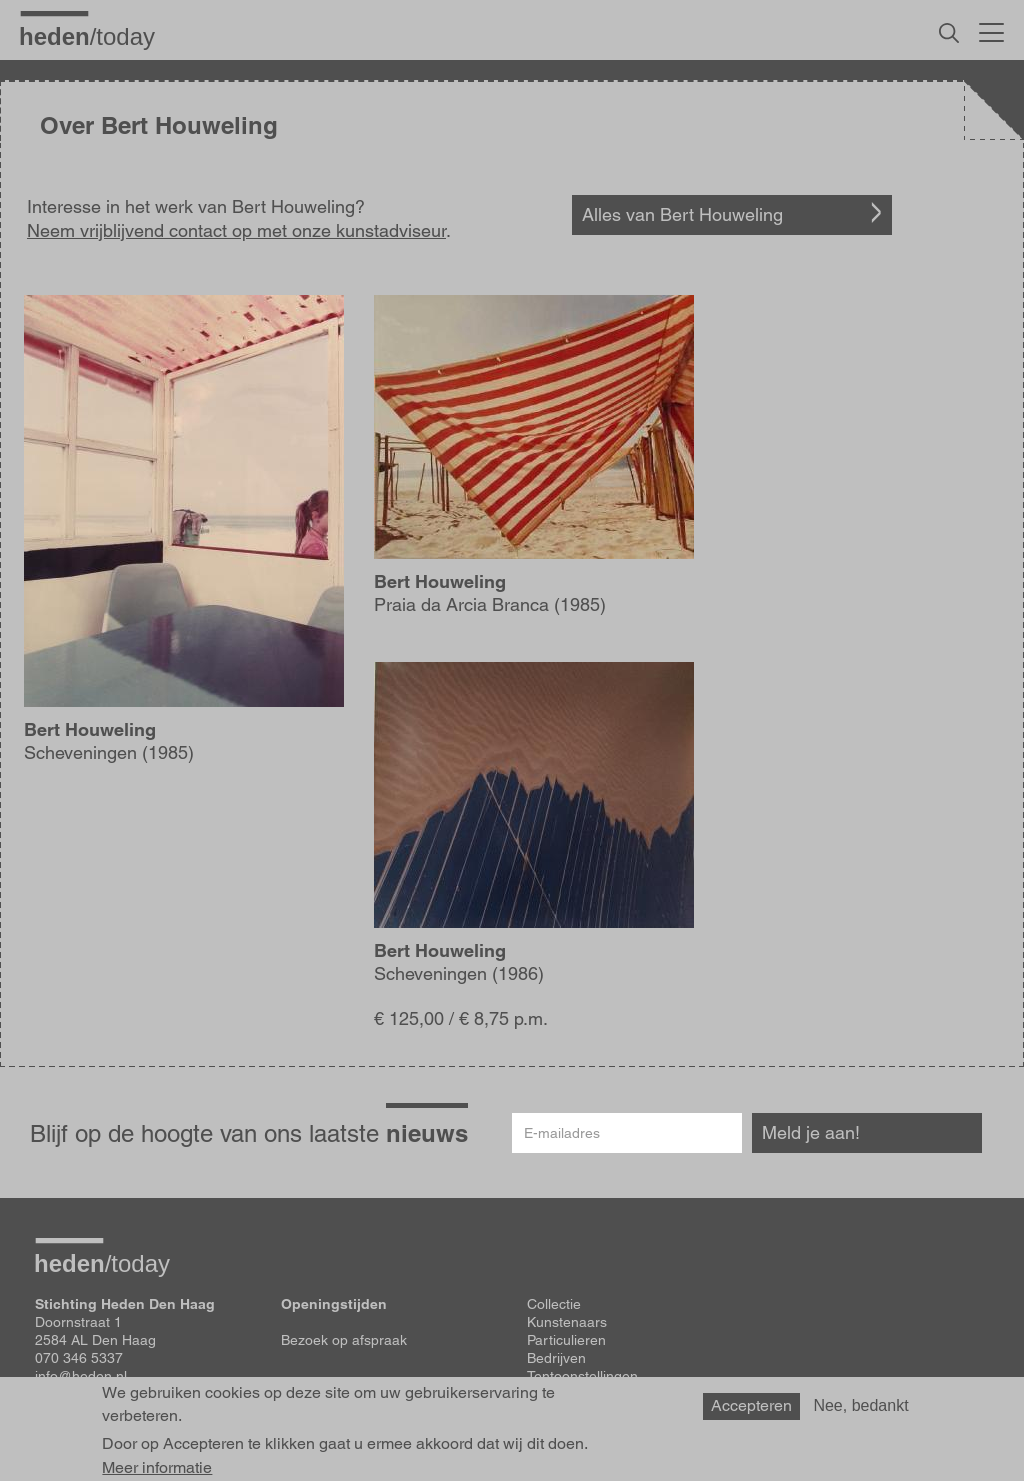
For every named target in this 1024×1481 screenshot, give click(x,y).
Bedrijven (556, 1358)
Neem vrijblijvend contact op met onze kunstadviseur (236, 230)
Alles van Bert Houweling (682, 214)
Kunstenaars (567, 1322)
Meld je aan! (811, 1132)
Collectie (554, 1304)
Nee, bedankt (860, 1412)
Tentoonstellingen (582, 1376)
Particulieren (566, 1340)
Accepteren (751, 1412)
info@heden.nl (81, 1376)
